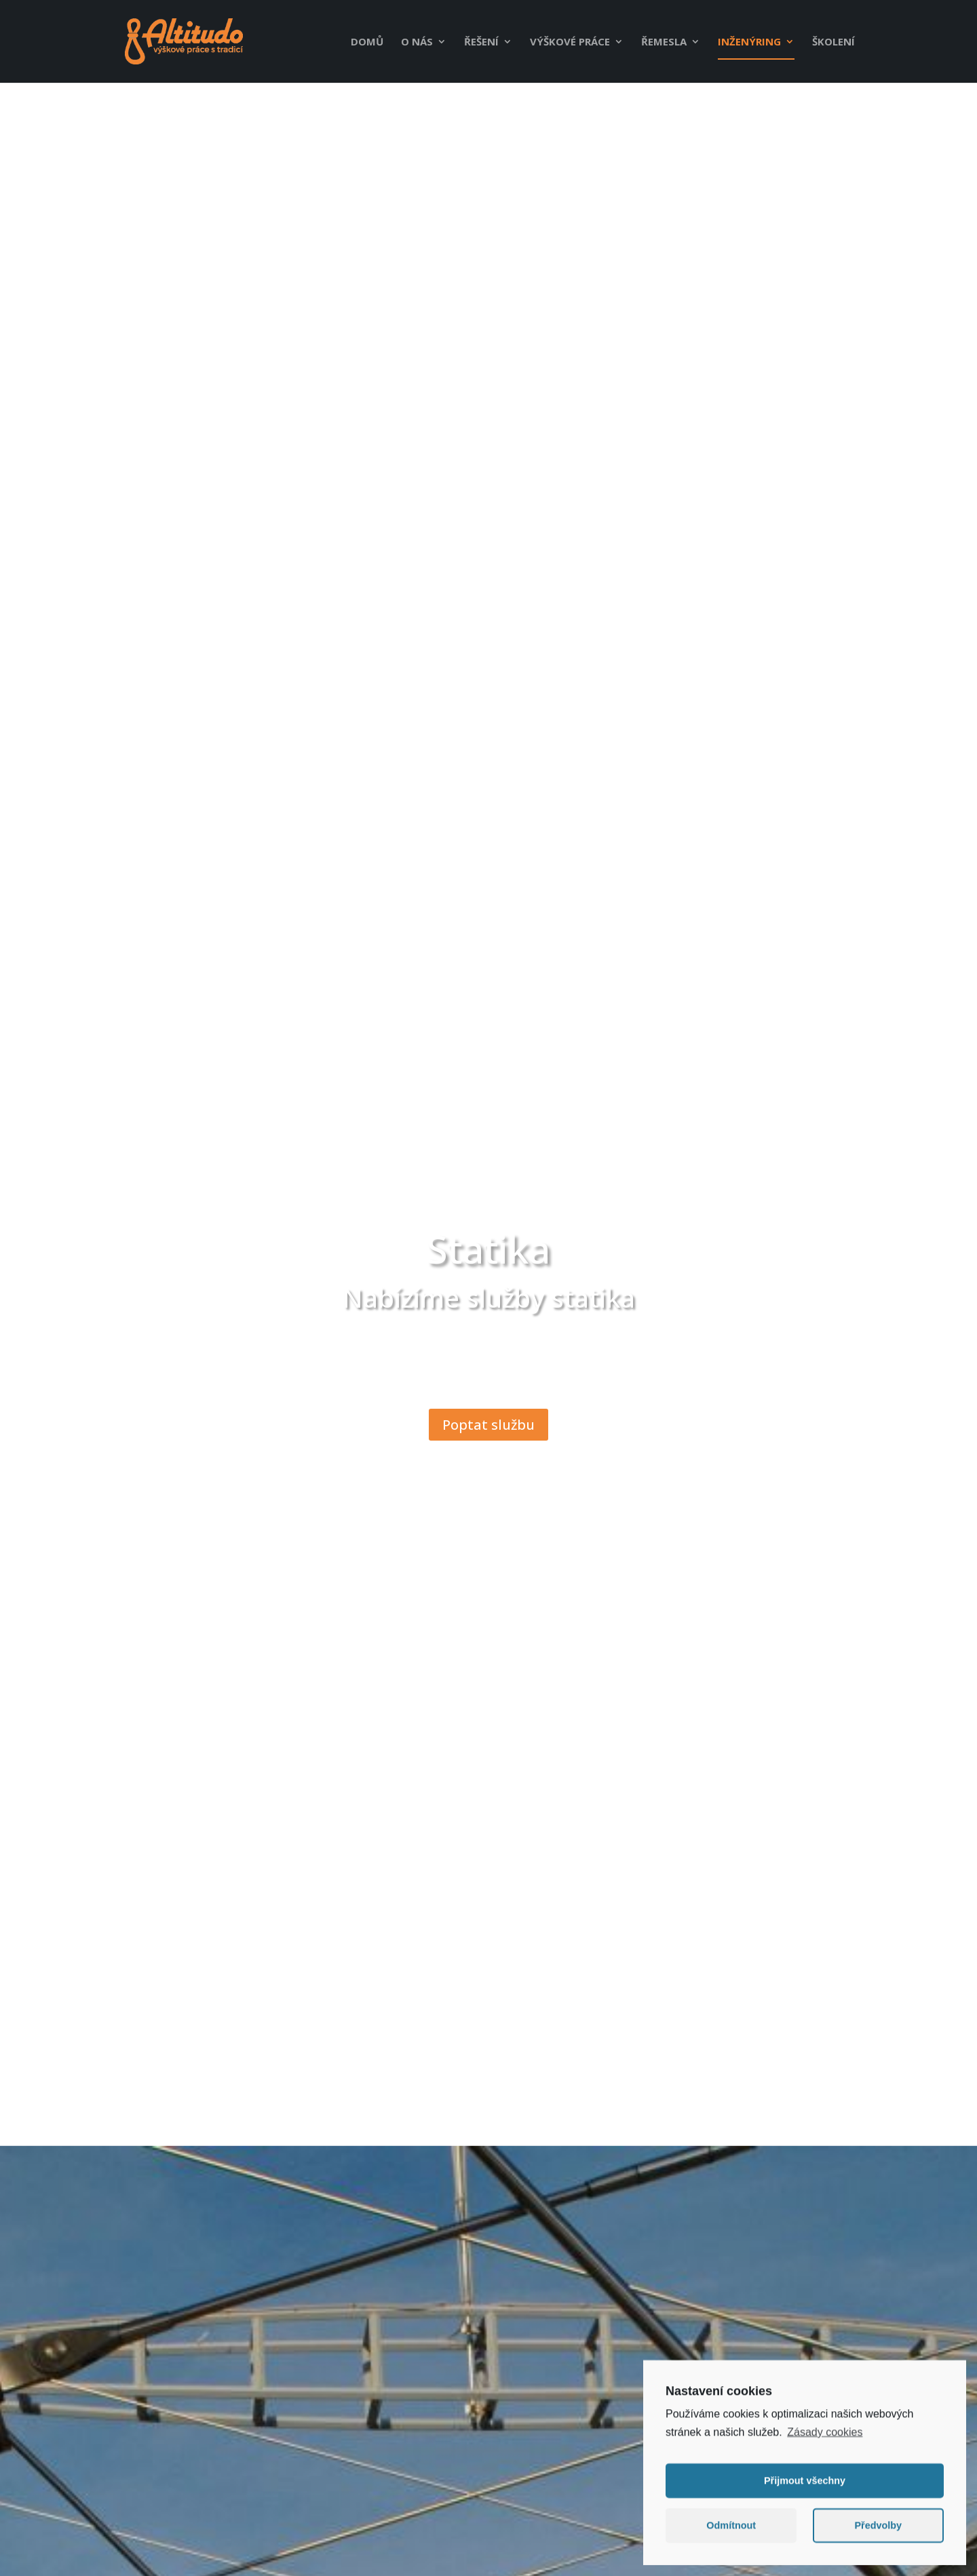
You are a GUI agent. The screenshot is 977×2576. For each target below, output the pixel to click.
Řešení (481, 42)
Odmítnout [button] (731, 2530)
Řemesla (664, 42)
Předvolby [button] (878, 2530)
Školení (833, 42)
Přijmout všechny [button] (804, 2485)
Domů (367, 42)
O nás (417, 42)
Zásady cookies (824, 2436)
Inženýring (749, 42)
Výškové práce (570, 42)
